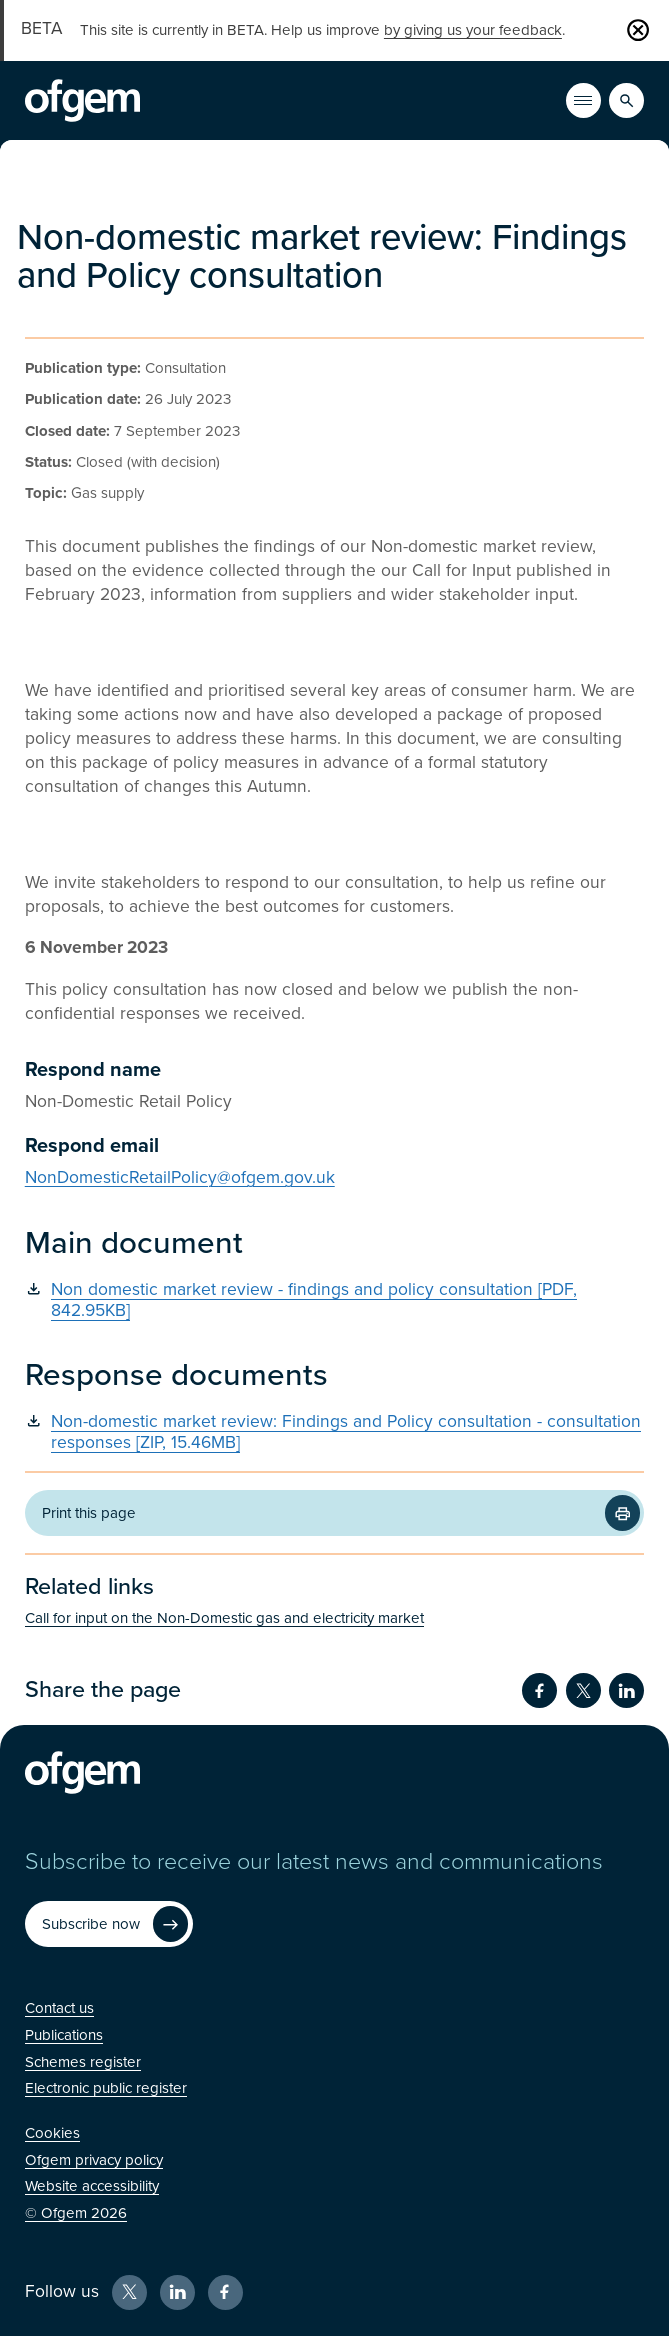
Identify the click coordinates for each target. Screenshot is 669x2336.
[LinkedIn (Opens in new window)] (177, 2292)
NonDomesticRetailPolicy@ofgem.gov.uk (180, 1177)
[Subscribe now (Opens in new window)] (109, 1923)
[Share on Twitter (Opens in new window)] (583, 1690)
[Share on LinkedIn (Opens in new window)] (626, 1690)
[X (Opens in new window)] (129, 2292)
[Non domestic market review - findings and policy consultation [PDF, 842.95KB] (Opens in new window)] (335, 1301)
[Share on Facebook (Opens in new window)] (539, 1690)
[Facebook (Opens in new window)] (225, 2292)
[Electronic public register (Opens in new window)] (106, 2088)
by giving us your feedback (473, 30)
